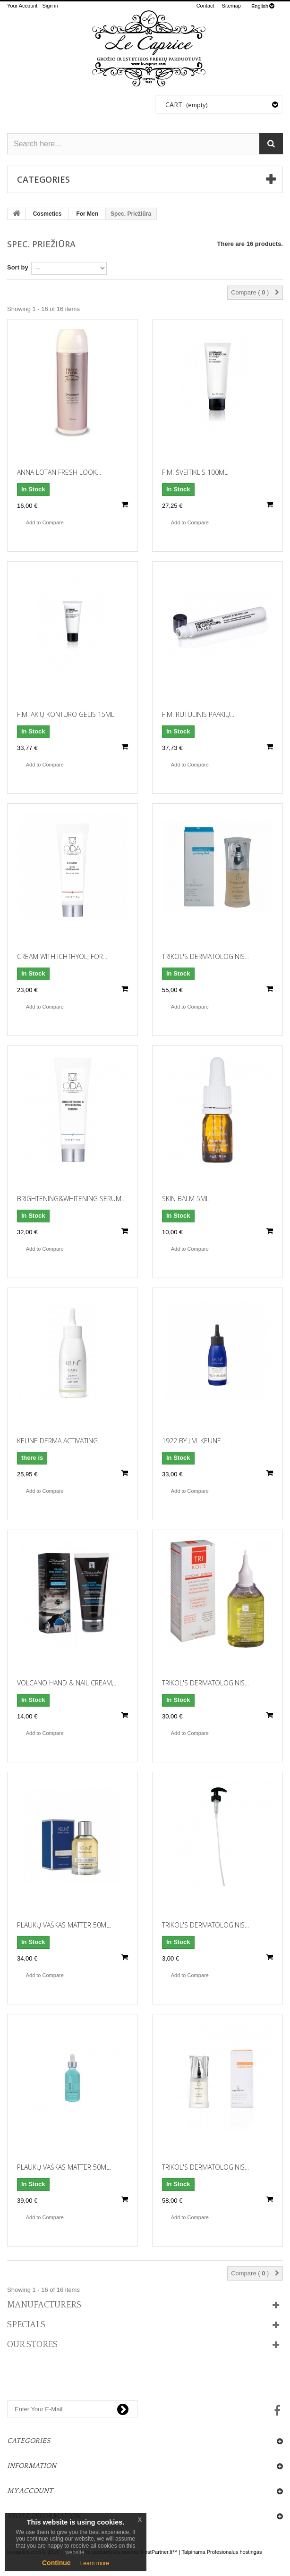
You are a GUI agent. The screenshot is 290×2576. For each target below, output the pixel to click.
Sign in (50, 5)
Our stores (32, 2344)
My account (30, 2491)
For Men (87, 213)
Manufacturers (44, 2305)
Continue (56, 2563)
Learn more (94, 2563)
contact (205, 5)
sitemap (231, 5)
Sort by (17, 267)
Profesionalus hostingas (234, 2552)
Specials (26, 2325)
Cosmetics (47, 213)
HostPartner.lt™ (159, 2552)
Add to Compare (45, 522)
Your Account (22, 5)
